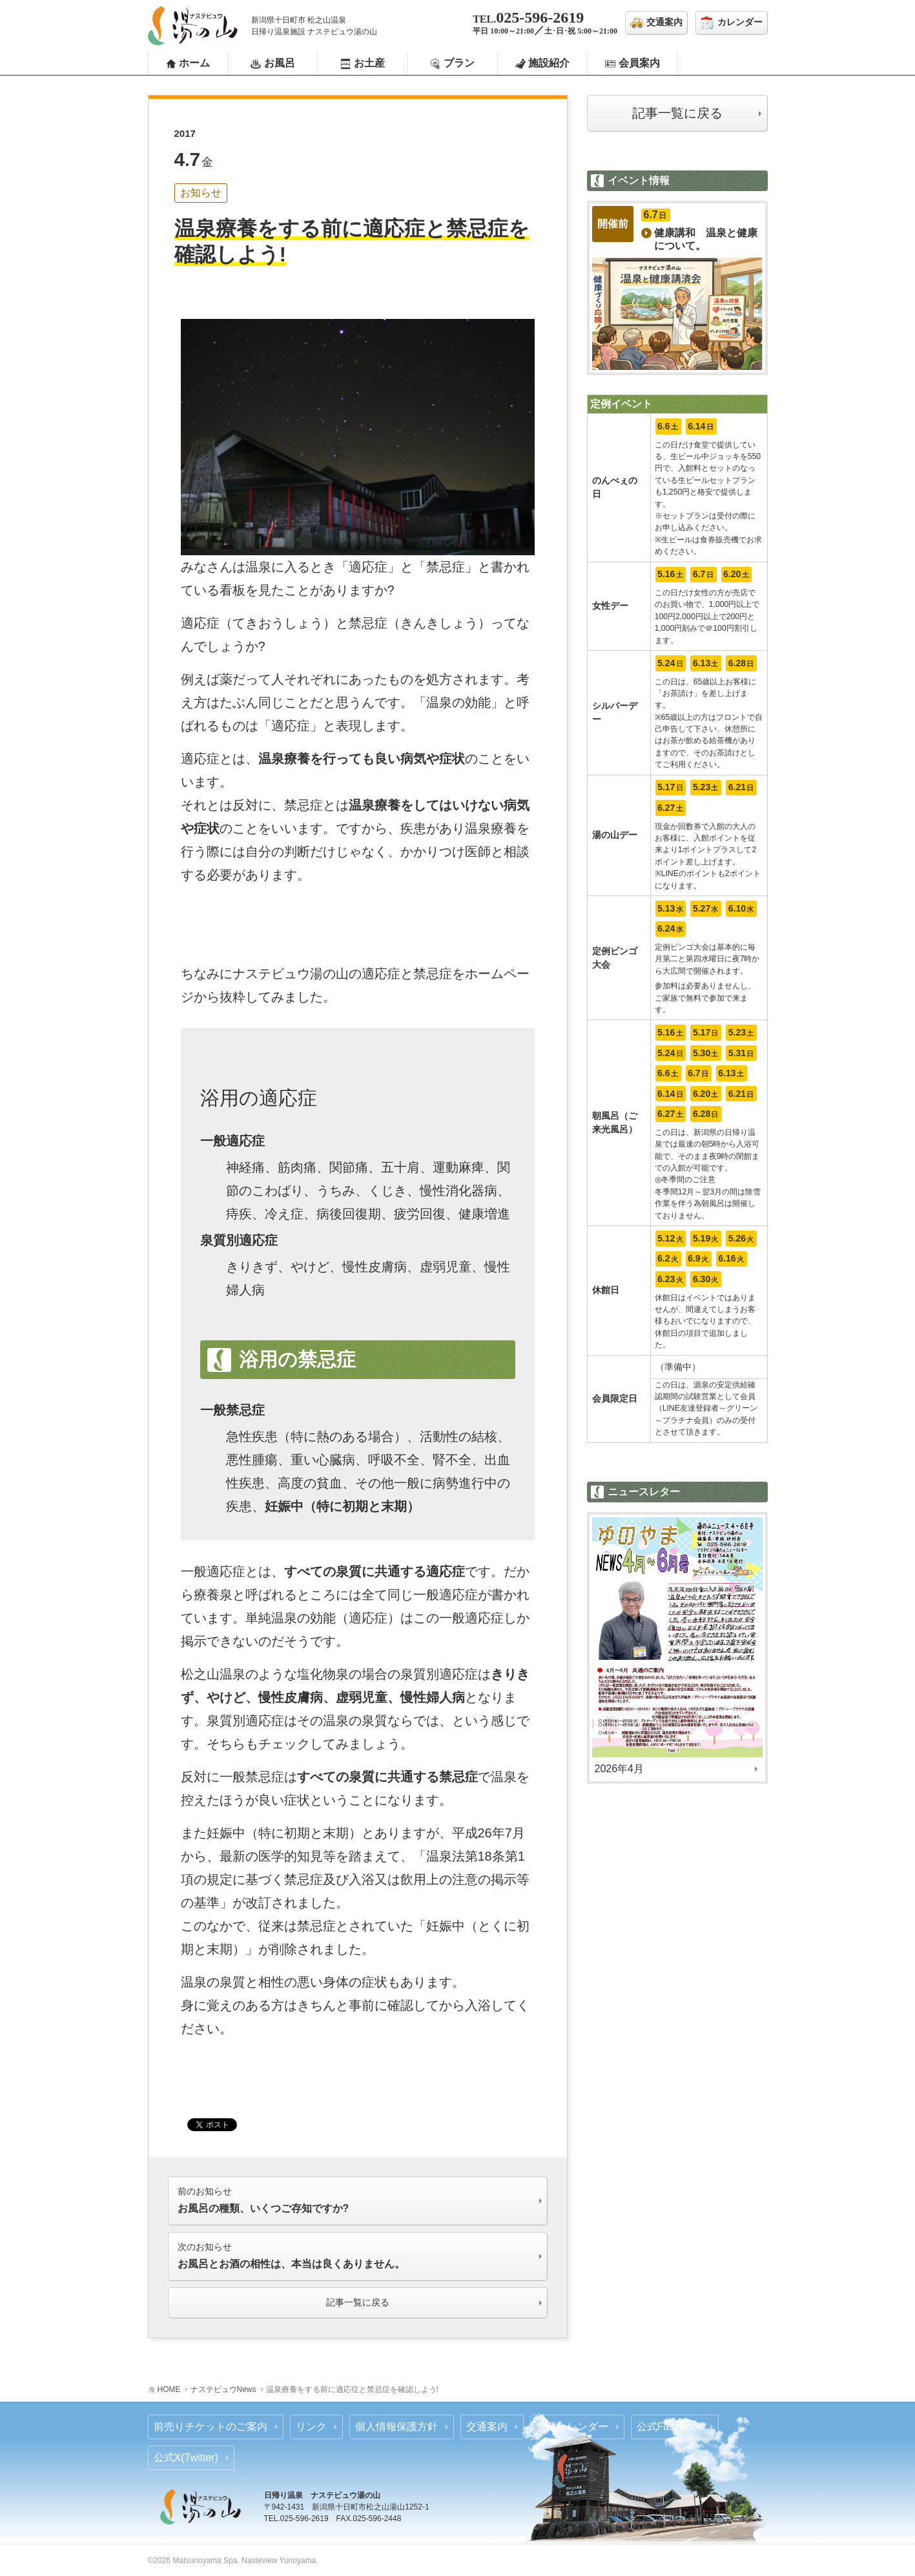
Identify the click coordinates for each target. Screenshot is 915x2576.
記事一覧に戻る (677, 113)
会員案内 (639, 62)
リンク (311, 2426)
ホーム (194, 62)
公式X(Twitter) (186, 2457)
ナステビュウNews (223, 2389)
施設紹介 (549, 62)
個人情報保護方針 (396, 2426)
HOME (169, 2389)
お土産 (369, 62)
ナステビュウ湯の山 (193, 25)
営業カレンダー (572, 2426)
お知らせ (200, 192)
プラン (459, 62)
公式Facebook (670, 2426)
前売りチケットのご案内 (210, 2426)
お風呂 (279, 62)
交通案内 (487, 2426)
